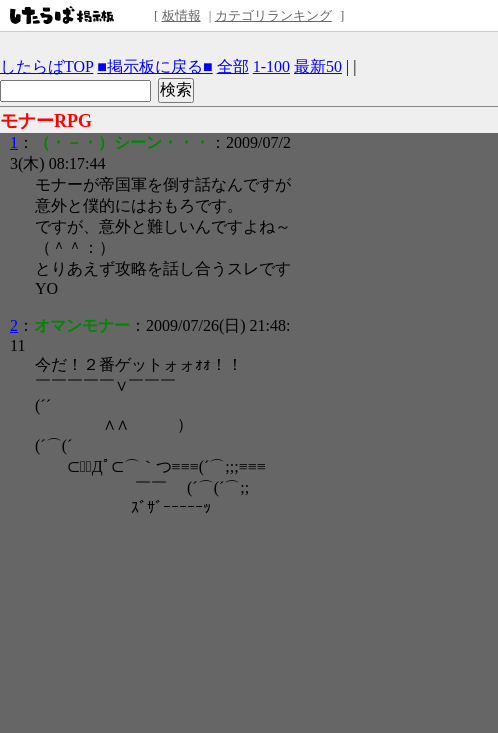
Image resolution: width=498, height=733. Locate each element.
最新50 (318, 66)
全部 (233, 66)
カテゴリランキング (273, 15)
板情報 (181, 15)
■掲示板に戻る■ (154, 66)
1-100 (271, 66)
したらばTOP (46, 66)
